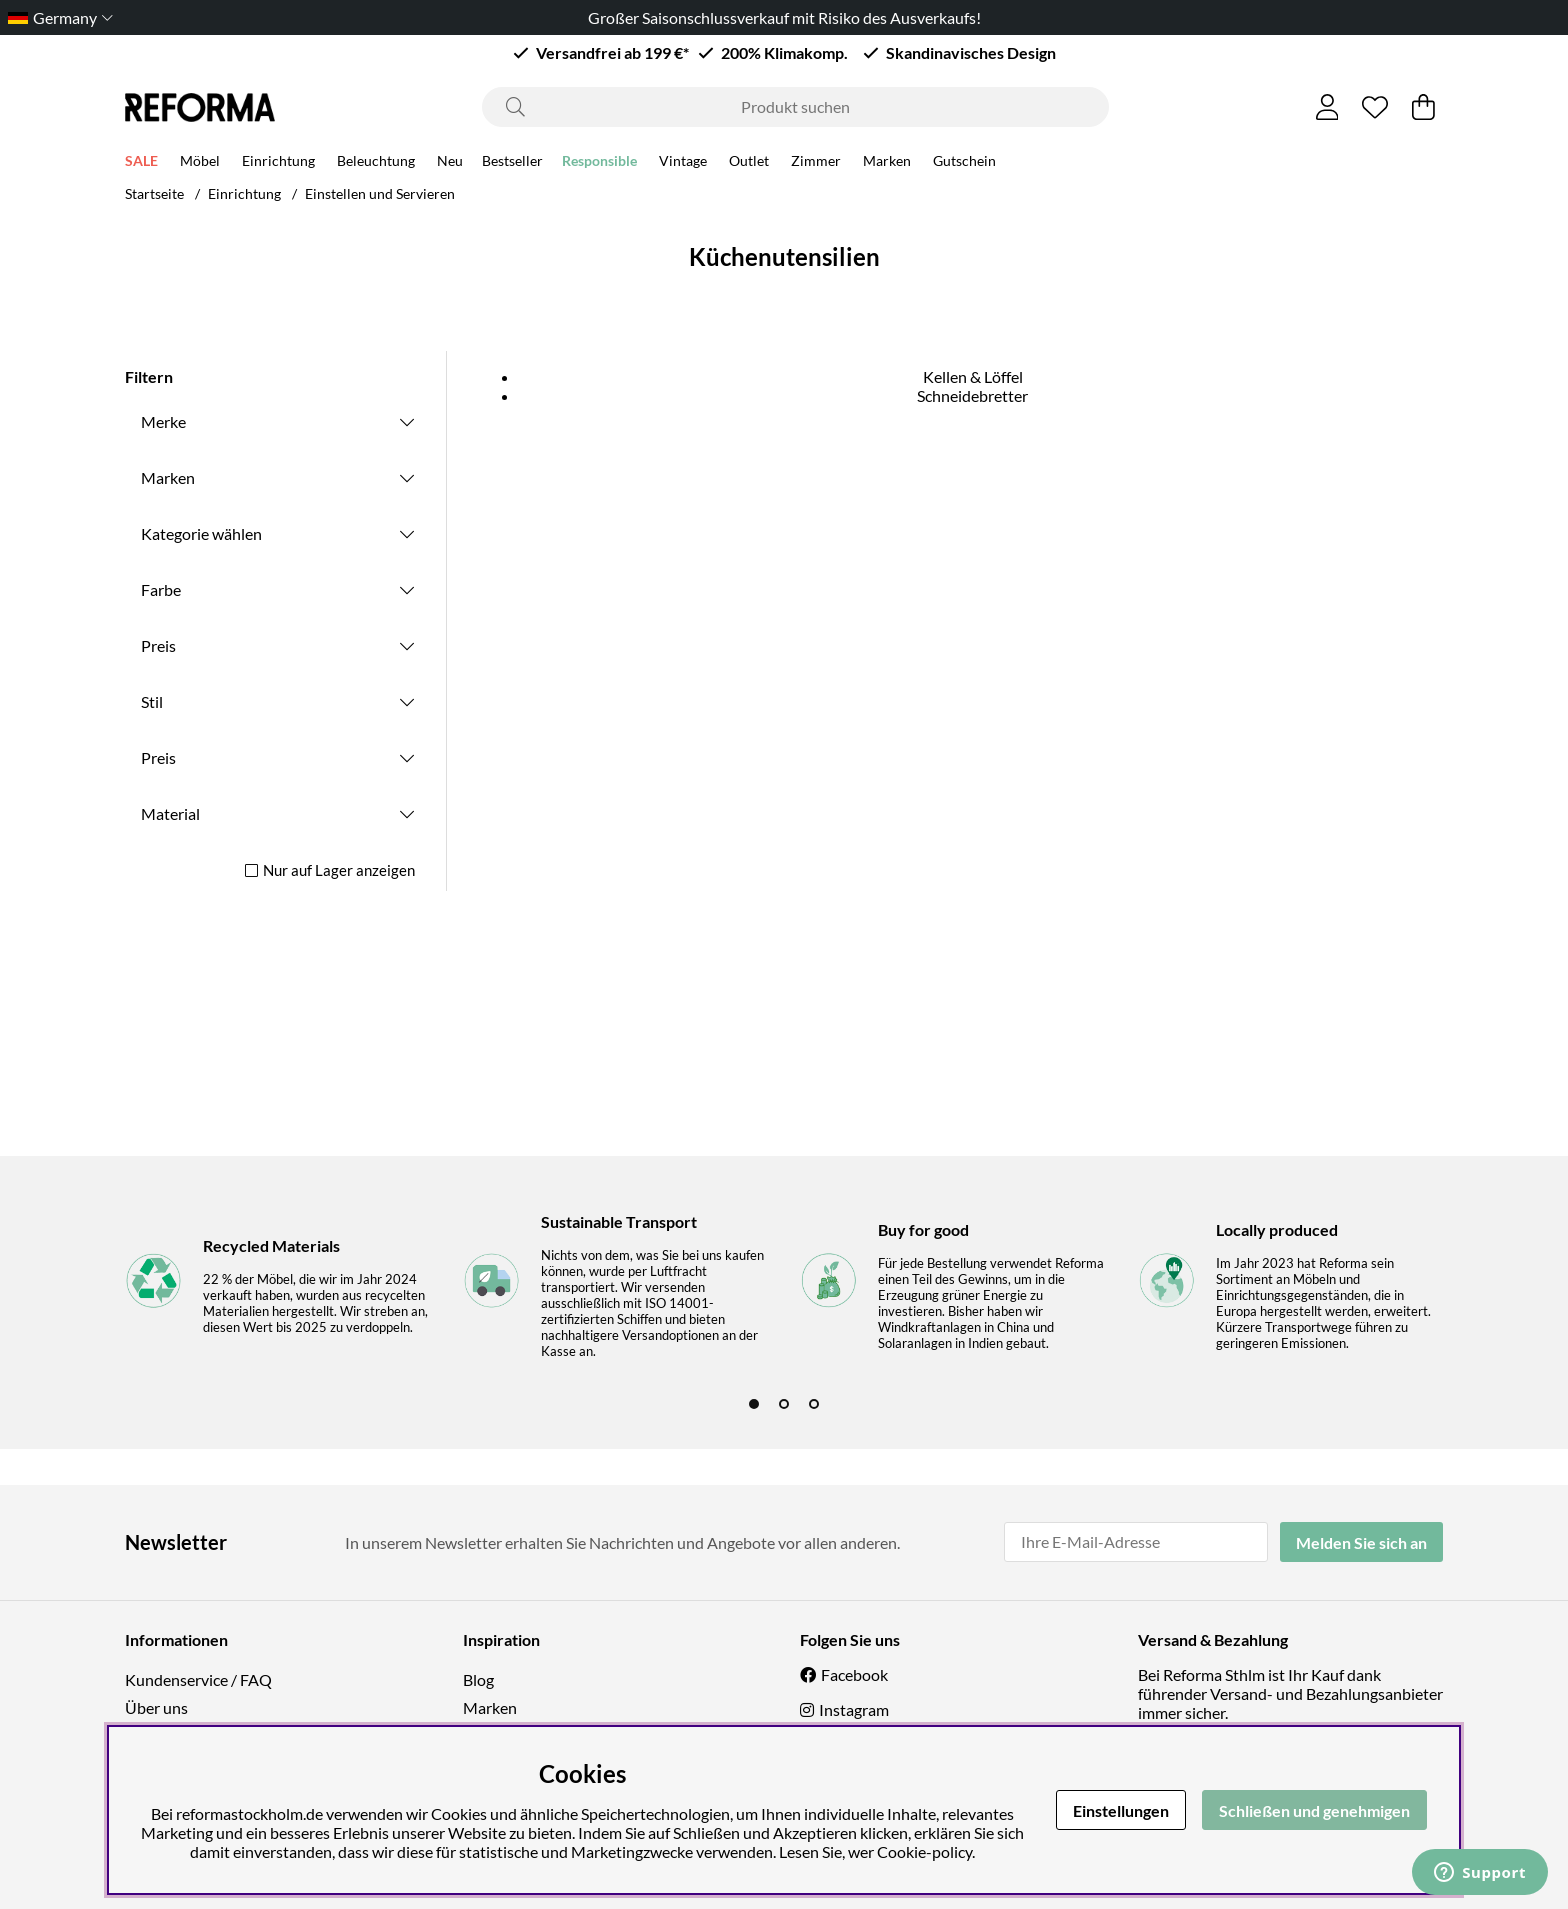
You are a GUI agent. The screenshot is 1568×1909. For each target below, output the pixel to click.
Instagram (854, 1709)
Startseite (154, 193)
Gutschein (964, 160)
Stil (152, 701)
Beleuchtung (376, 160)
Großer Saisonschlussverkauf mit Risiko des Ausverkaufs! (784, 17)
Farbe (161, 589)
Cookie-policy (924, 1851)
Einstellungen (1121, 1810)
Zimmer (816, 160)
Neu (450, 160)
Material (170, 813)
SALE (141, 160)
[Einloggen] (1327, 107)
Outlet (749, 160)
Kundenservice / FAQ (198, 1679)
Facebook (854, 1674)
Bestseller (512, 160)
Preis (158, 645)
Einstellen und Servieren (380, 193)
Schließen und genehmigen (1314, 1810)
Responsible (599, 160)
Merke (163, 421)
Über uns (156, 1707)
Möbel (200, 160)
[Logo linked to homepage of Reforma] (200, 107)
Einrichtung (278, 160)
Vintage (683, 160)
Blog (478, 1679)
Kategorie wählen (201, 533)
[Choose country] (56, 17)
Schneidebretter (972, 395)
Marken (887, 160)
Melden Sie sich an (1361, 1542)
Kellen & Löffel (973, 376)
